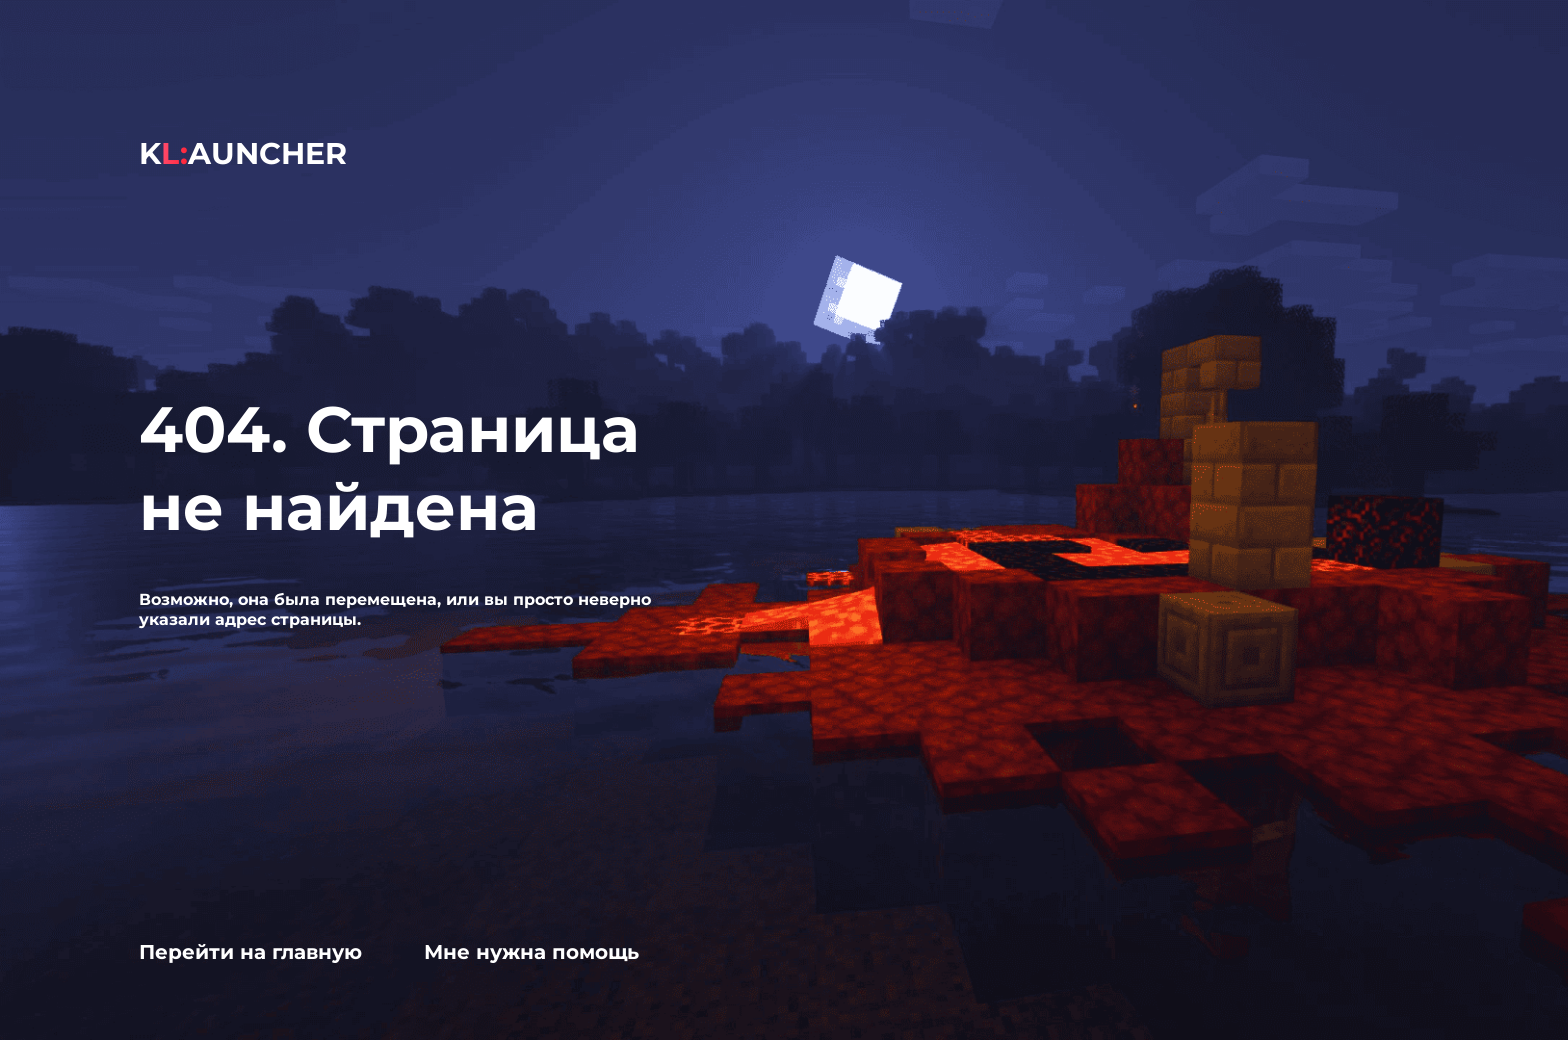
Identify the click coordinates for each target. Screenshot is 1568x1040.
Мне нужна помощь (531, 952)
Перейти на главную (250, 952)
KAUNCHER (243, 153)
